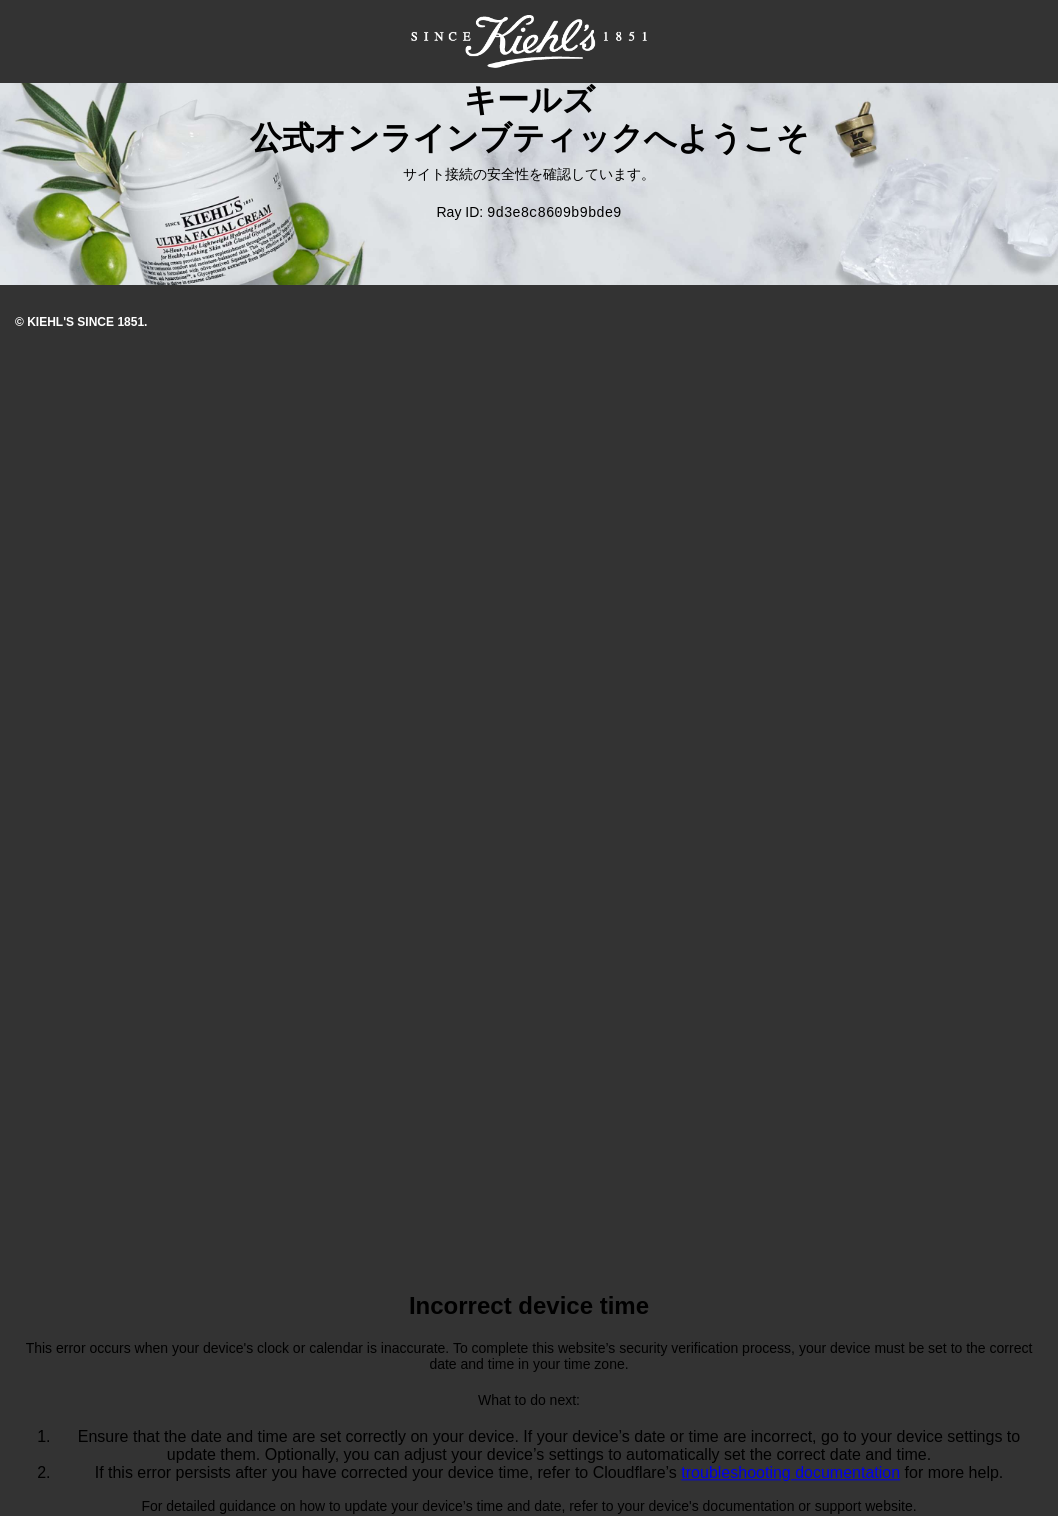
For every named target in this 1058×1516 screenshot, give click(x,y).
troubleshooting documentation (790, 1474)
